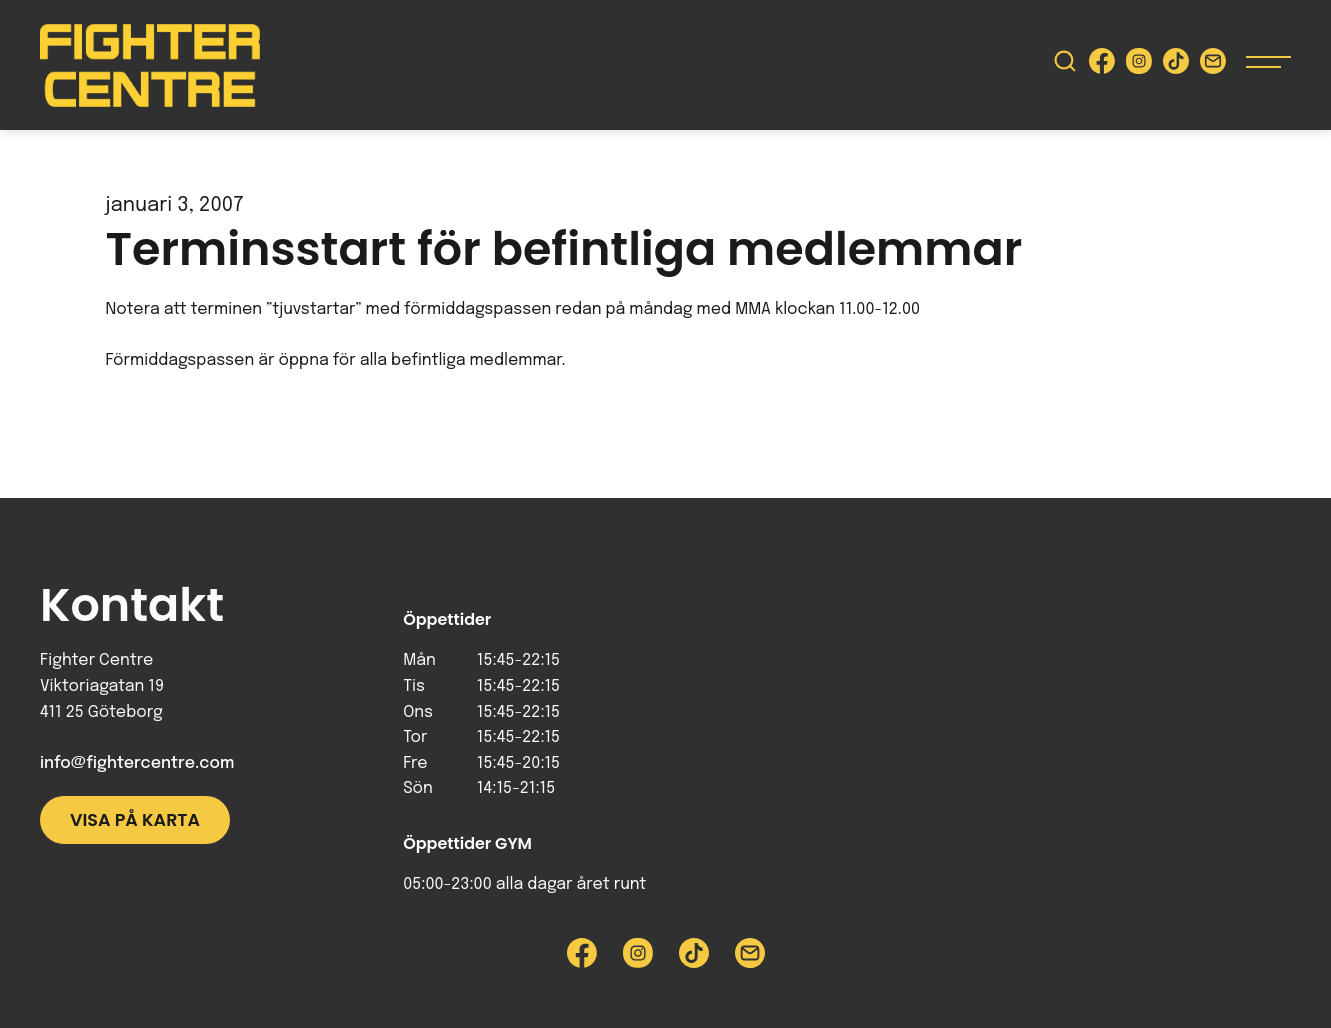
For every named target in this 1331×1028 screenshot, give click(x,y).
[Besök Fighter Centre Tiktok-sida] (1176, 65)
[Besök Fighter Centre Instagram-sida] (1139, 65)
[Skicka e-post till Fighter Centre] (1213, 65)
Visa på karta (135, 820)
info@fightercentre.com (137, 763)
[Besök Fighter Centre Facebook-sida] (1102, 65)
